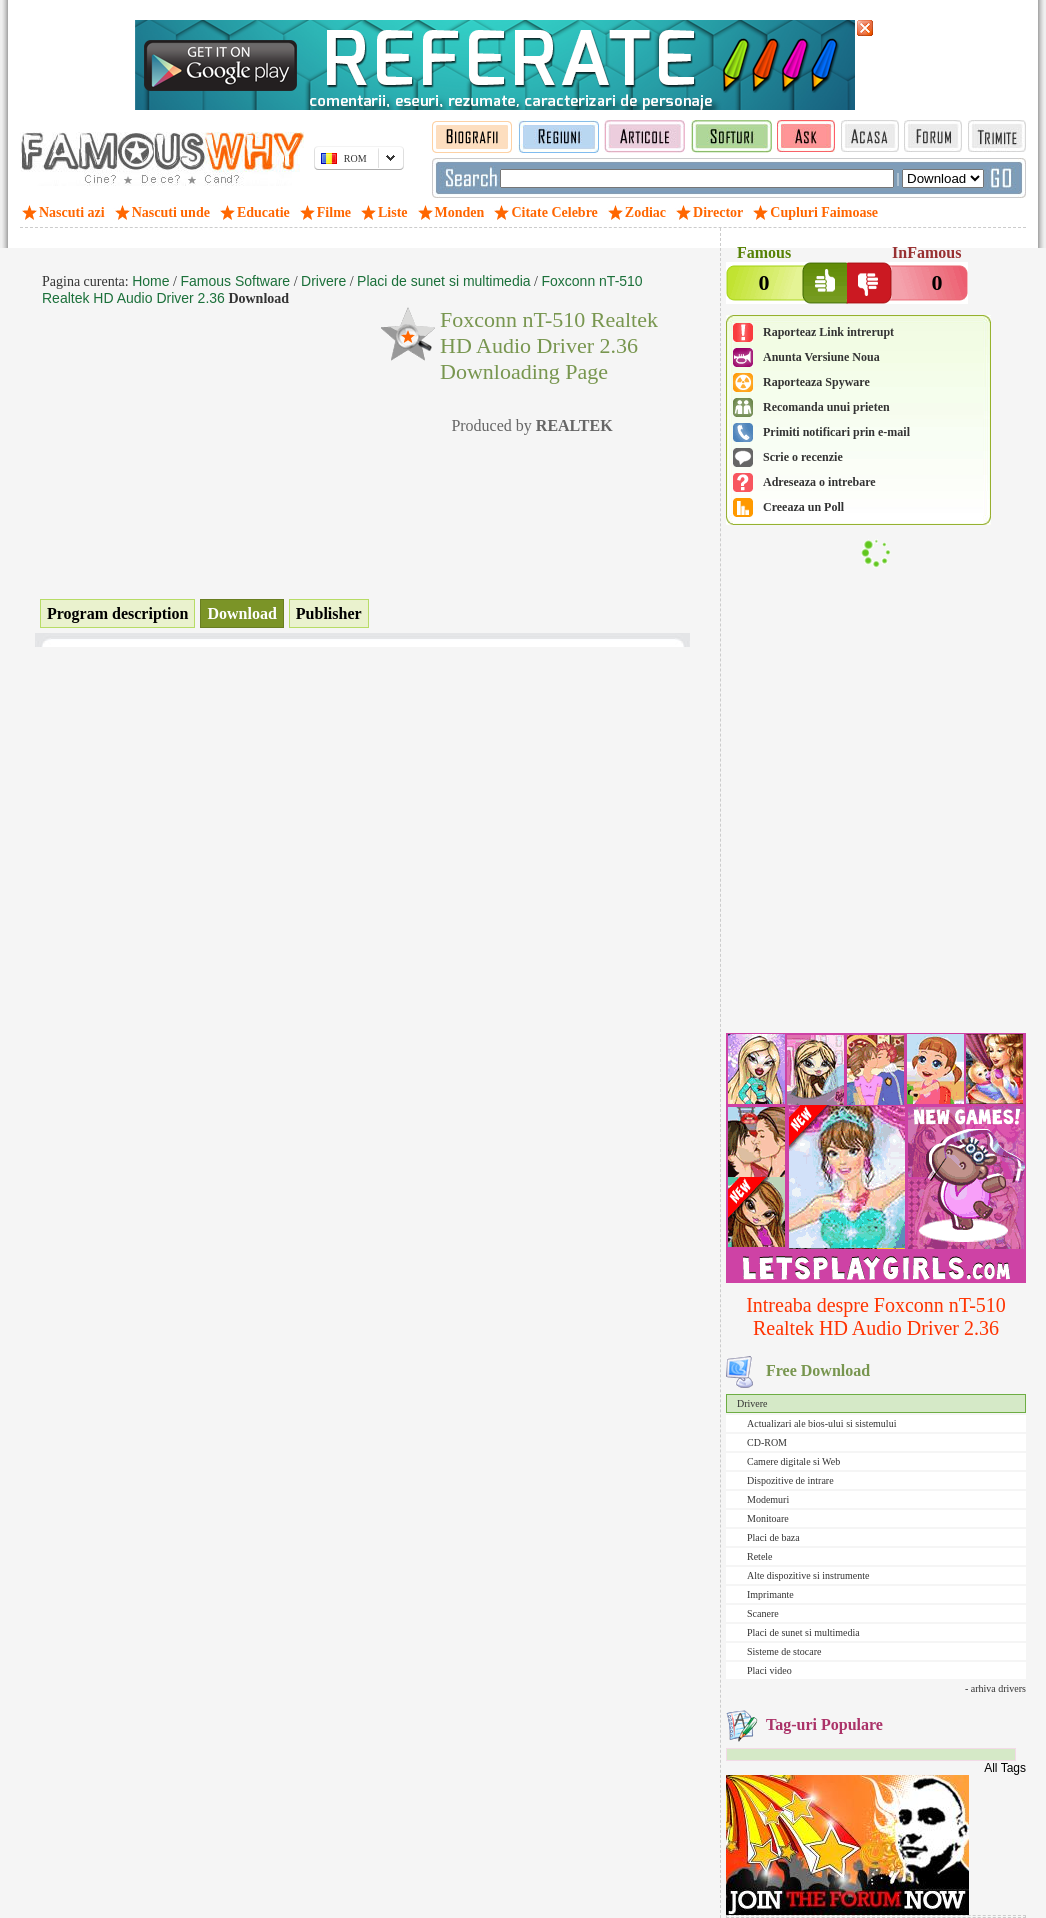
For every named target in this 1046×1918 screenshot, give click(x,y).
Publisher (329, 613)
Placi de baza (773, 1537)
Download (241, 613)
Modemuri (768, 1499)
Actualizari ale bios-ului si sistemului (821, 1423)
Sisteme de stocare (784, 1651)
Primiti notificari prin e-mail (836, 432)
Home (150, 281)
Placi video (769, 1670)
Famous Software (235, 281)
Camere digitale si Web (793, 1461)
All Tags (1005, 1768)
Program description (117, 613)
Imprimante (770, 1594)
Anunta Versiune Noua (821, 357)
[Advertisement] (876, 897)
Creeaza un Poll (803, 507)
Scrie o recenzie (803, 457)
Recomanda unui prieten (826, 407)
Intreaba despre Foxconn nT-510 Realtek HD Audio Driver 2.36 (876, 1316)
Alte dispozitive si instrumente (808, 1575)
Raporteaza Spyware (816, 382)
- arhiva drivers (995, 1688)
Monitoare (768, 1518)
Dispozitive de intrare (790, 1480)
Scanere (763, 1613)
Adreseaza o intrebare (819, 482)
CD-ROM (767, 1442)
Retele (760, 1556)
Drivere (752, 1403)
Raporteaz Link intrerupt (828, 332)
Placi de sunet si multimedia (803, 1632)
